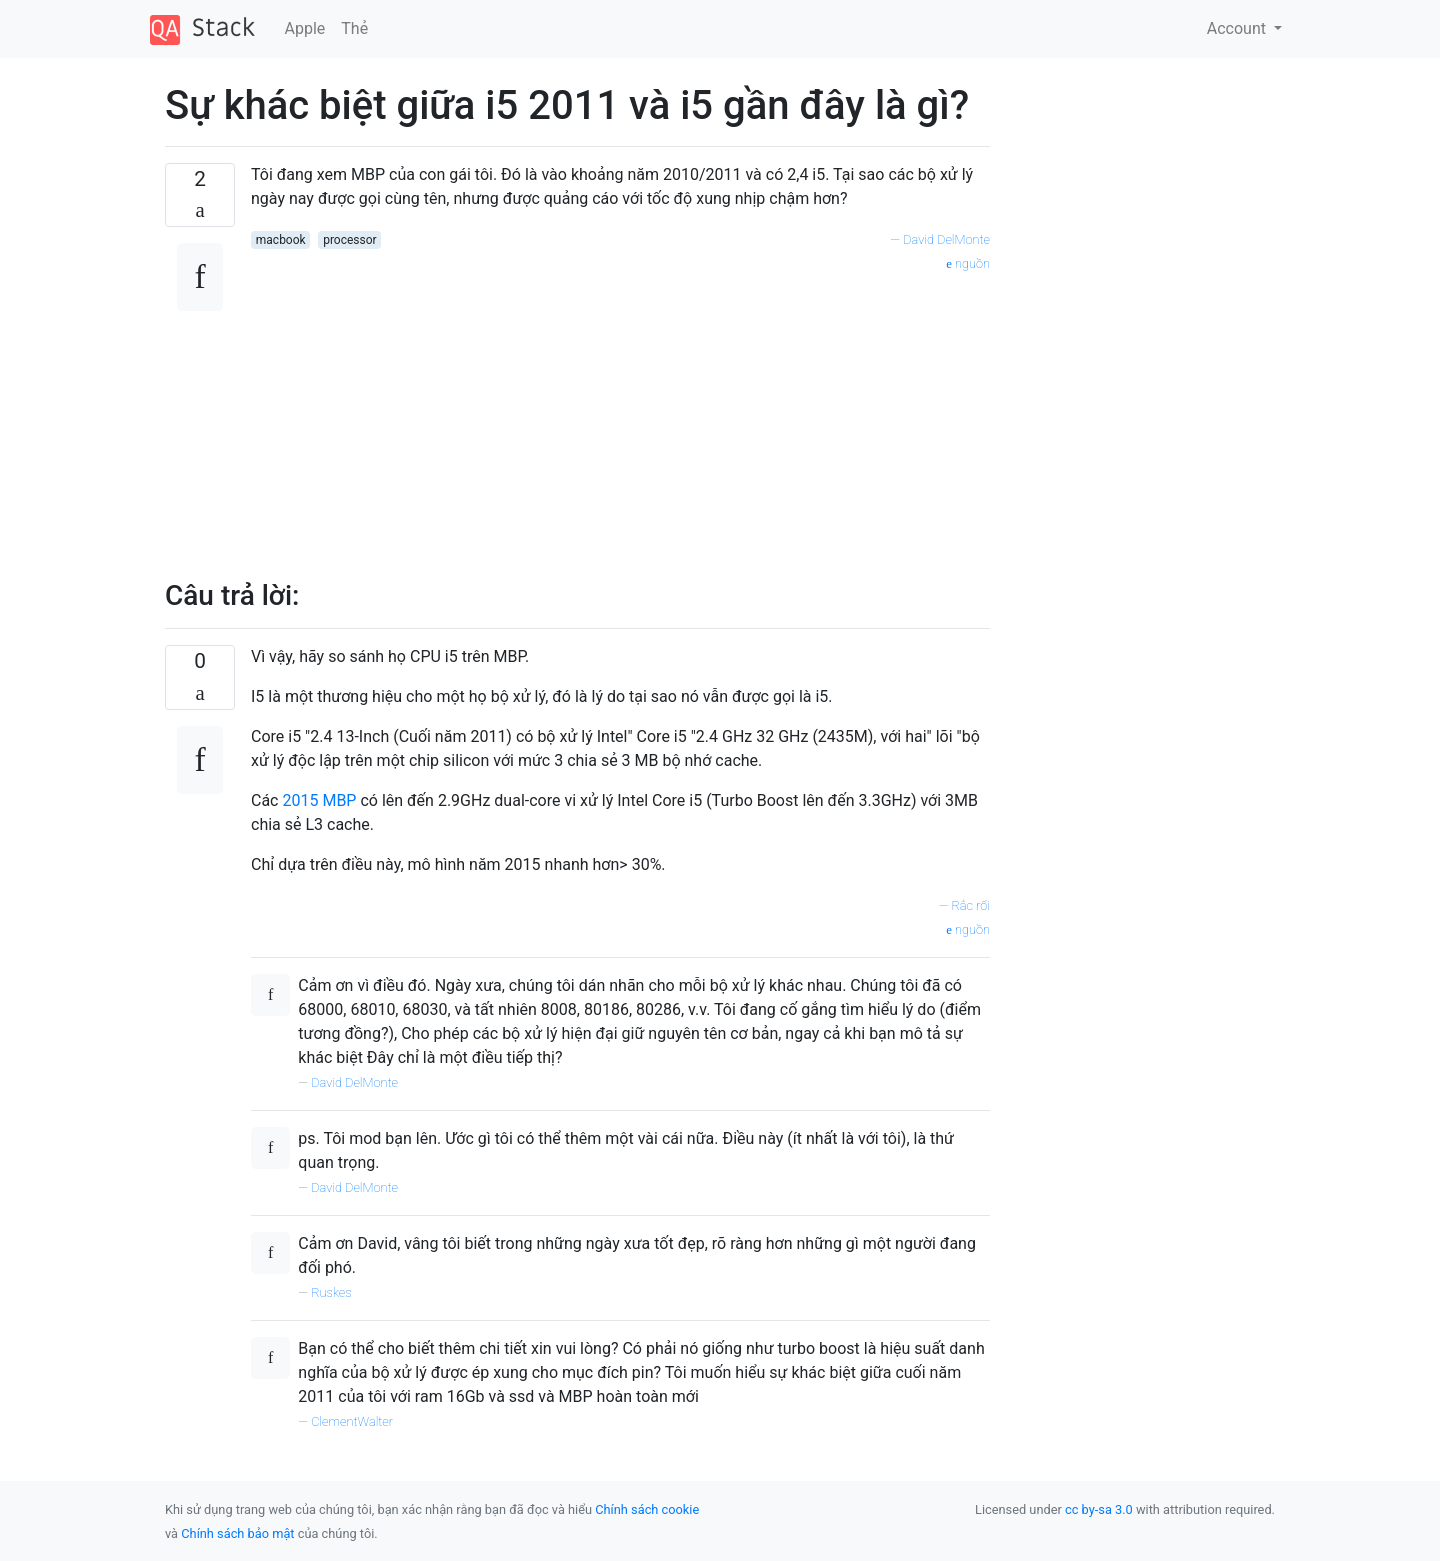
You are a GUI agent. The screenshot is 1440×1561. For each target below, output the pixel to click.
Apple (305, 28)
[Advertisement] (620, 415)
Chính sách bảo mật (237, 1533)
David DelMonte (946, 239)
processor (349, 240)
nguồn (968, 263)
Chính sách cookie (647, 1509)
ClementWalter (352, 1421)
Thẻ (354, 28)
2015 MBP (319, 800)
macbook (281, 240)
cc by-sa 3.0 (1099, 1509)
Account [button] (1238, 28)
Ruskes (331, 1292)
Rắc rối (970, 905)
